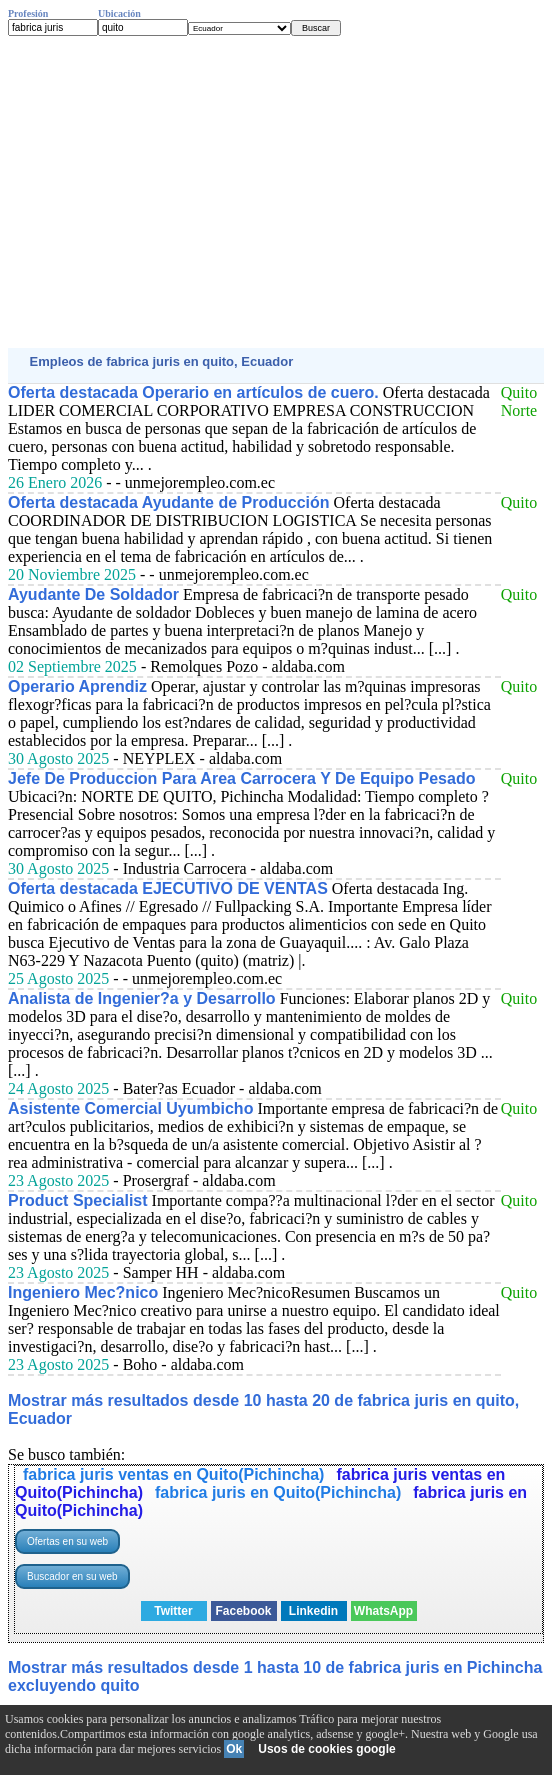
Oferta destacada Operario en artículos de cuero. (193, 392)
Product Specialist (78, 1200)
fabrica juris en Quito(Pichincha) (278, 1492)
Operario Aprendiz (77, 686)
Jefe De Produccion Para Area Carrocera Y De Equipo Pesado (241, 778)
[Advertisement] (276, 192)
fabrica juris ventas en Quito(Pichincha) (173, 1474)
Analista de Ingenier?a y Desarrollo (142, 998)
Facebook (243, 1611)
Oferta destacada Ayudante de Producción (169, 502)
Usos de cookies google (326, 1749)
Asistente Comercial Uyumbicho (130, 1108)
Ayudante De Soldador (93, 594)
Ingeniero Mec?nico (83, 1292)
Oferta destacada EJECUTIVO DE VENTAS (168, 888)
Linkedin (313, 1611)
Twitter (173, 1611)
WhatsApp (383, 1611)
